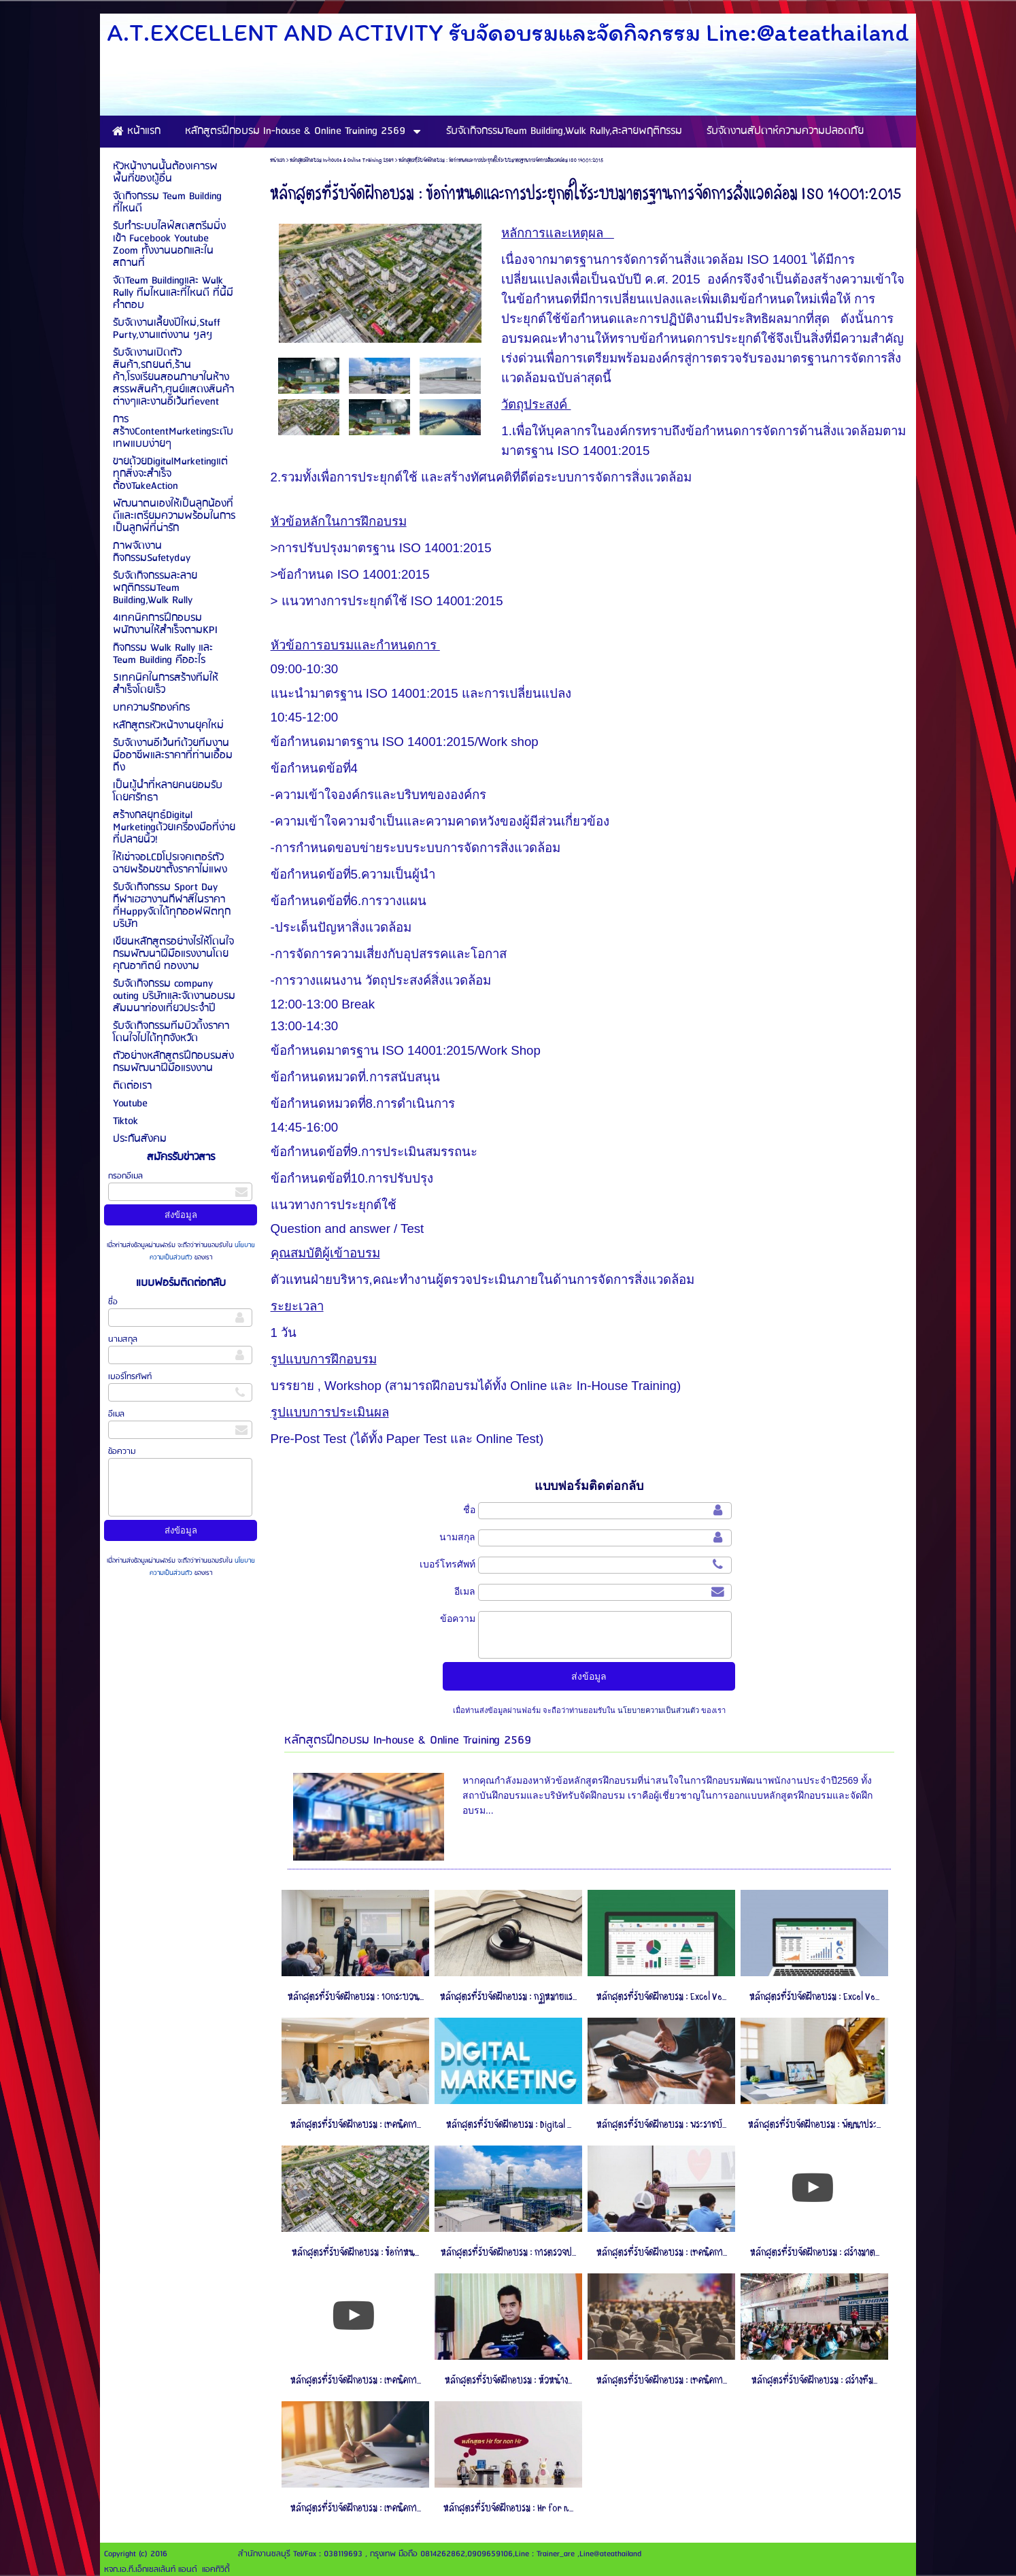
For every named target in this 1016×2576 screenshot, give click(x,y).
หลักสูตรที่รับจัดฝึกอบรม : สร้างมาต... (814, 2252)
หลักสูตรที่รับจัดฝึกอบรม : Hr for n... (508, 2508)
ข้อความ (121, 1451)
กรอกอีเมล (125, 1176)
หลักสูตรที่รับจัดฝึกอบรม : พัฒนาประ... (814, 2124)
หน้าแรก (277, 160)
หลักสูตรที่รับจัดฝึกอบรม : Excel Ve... (661, 1996)
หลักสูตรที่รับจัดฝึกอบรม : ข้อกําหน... (355, 2252)
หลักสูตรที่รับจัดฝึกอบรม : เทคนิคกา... (355, 2124)
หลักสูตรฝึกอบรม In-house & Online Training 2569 (342, 160)
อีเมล (116, 1414)
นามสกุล (122, 1339)
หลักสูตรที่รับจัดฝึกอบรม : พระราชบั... (661, 2124)
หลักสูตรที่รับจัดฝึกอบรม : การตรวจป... (508, 2252)
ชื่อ (113, 1302)
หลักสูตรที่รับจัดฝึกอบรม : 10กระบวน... (356, 1996)
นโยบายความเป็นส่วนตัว (658, 1710)
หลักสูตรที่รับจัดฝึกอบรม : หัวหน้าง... (508, 2380)
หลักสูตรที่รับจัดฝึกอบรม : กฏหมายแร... (508, 1996)
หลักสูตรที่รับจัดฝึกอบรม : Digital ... (508, 2124)
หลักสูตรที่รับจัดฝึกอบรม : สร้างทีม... (814, 2380)
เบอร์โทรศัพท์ (130, 1377)
